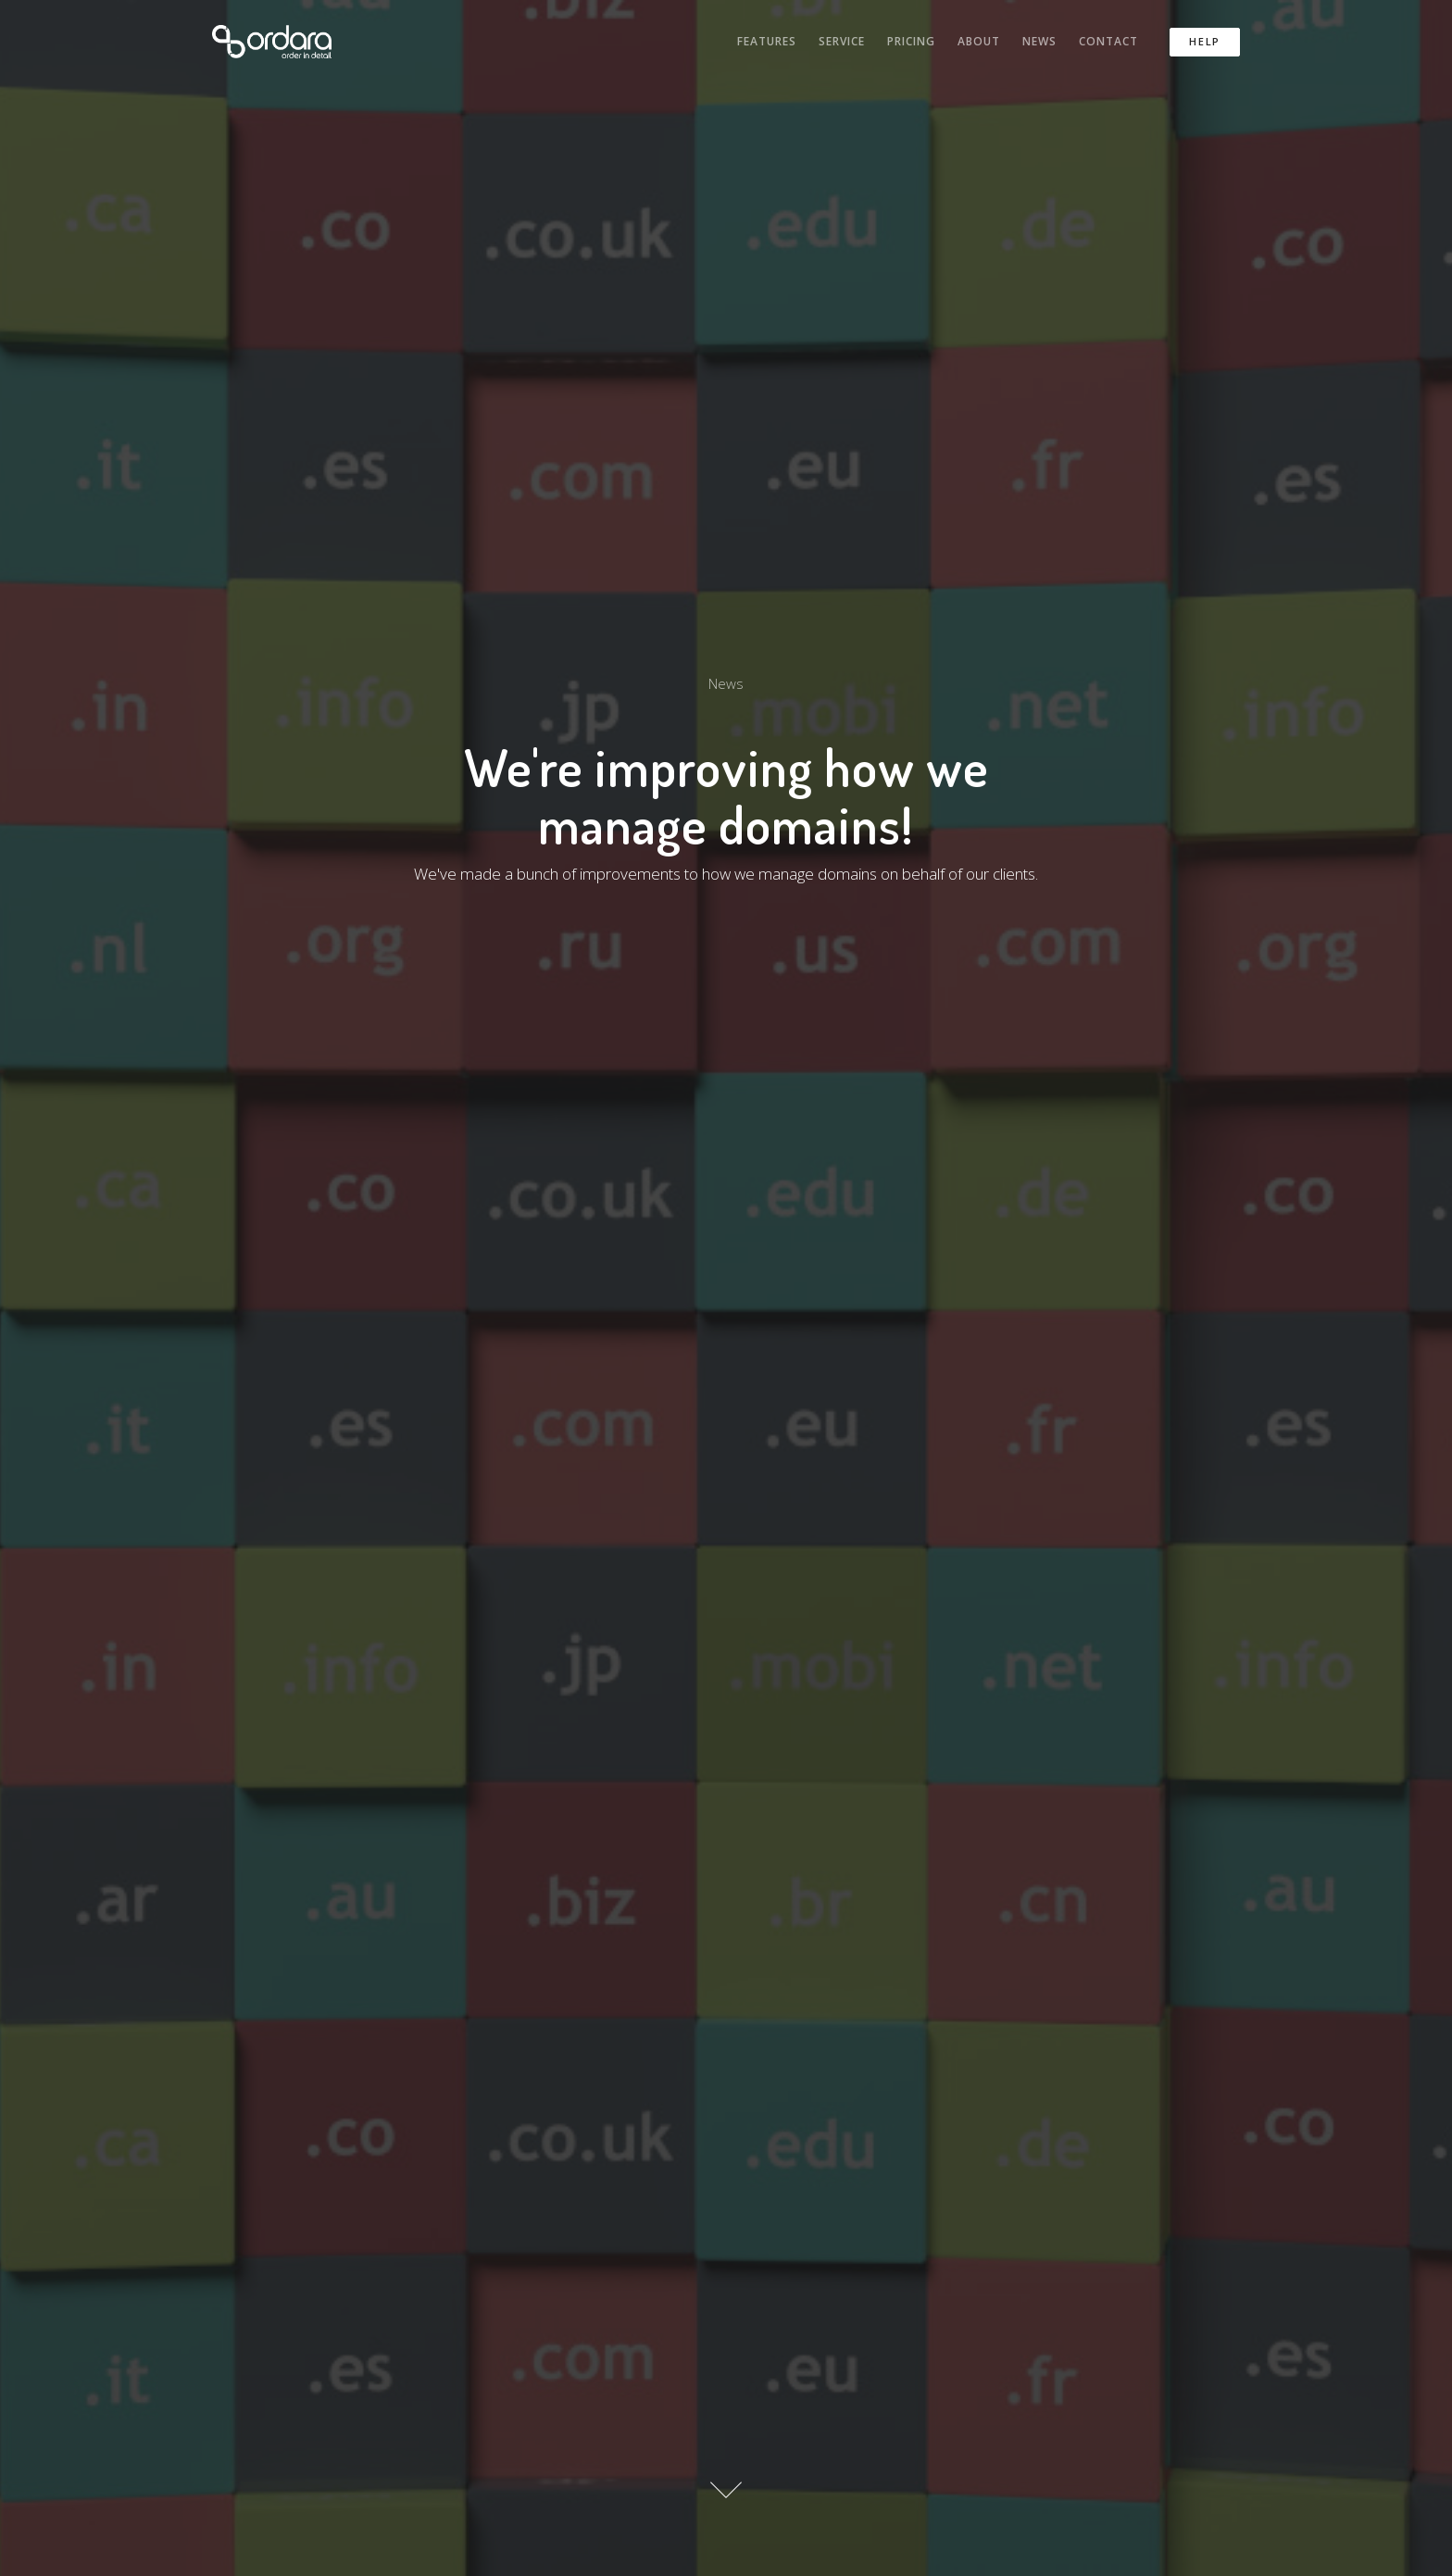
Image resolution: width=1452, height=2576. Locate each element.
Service (842, 41)
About (979, 41)
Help (1204, 41)
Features (766, 41)
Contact (1108, 41)
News (1039, 41)
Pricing (911, 41)
